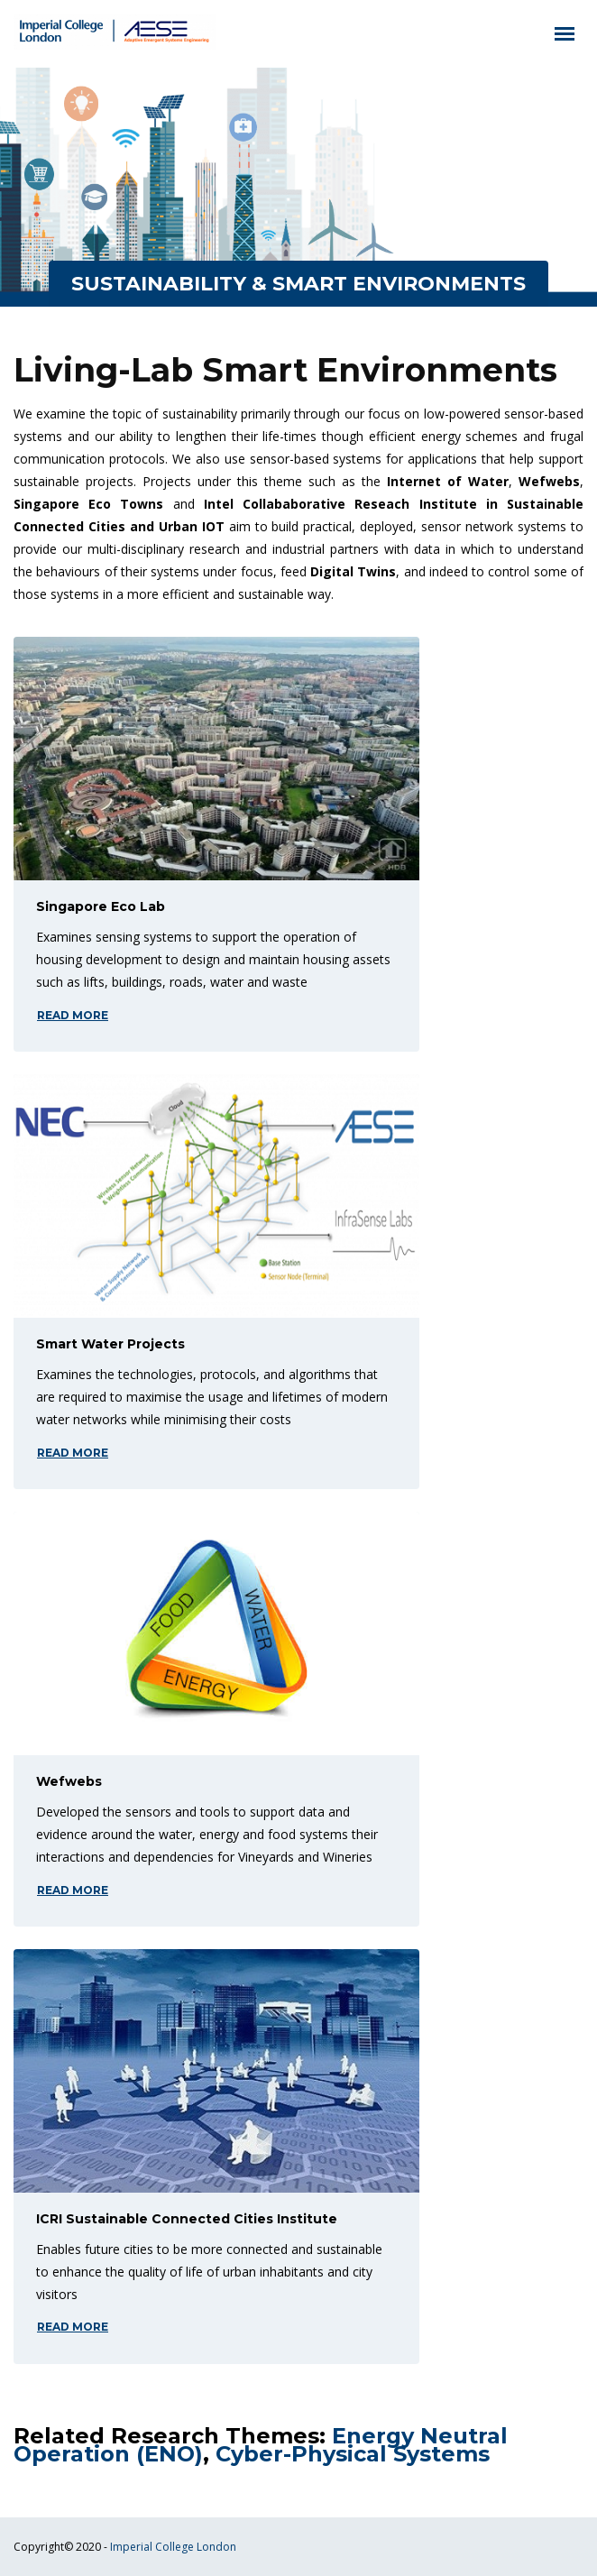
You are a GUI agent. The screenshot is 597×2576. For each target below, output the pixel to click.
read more (72, 1015)
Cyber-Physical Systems (353, 2454)
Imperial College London (173, 2546)
